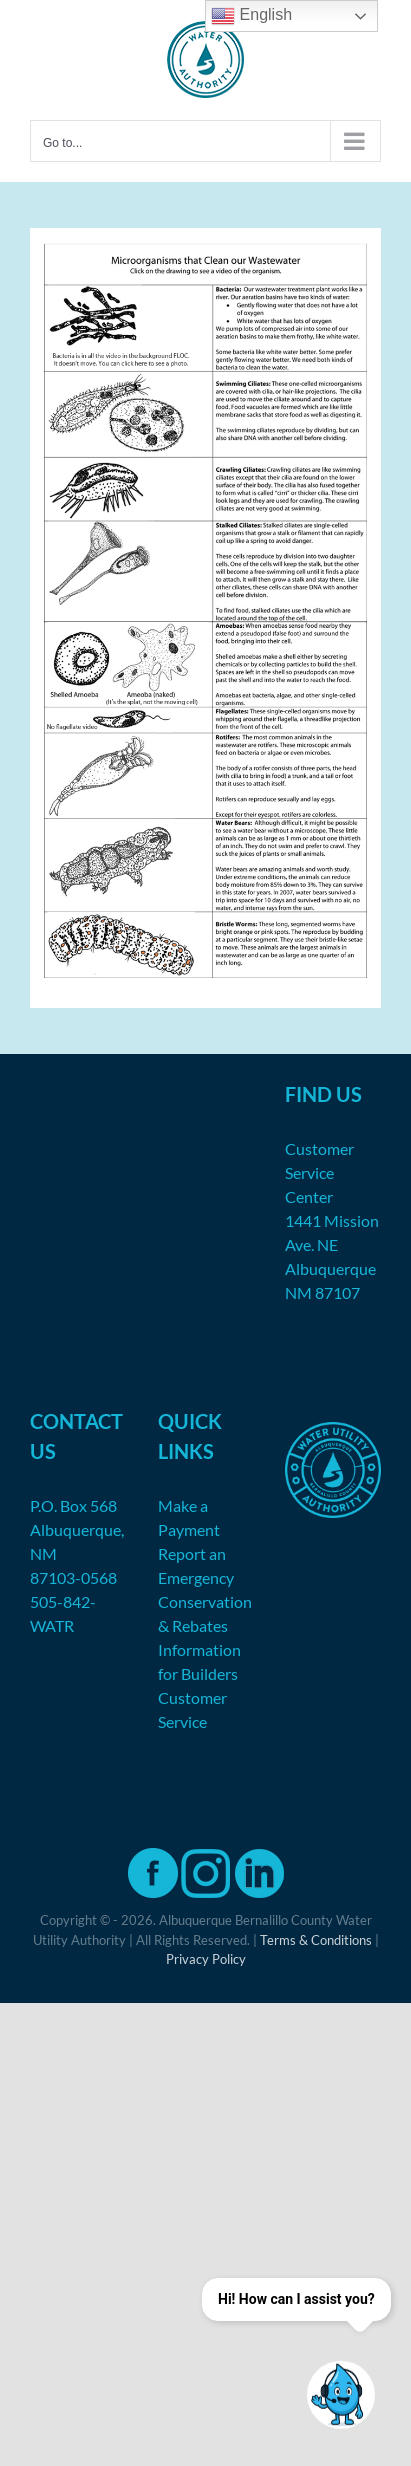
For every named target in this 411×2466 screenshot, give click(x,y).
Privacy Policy (206, 1959)
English (251, 16)
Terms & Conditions (316, 1940)
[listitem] (124, 318)
